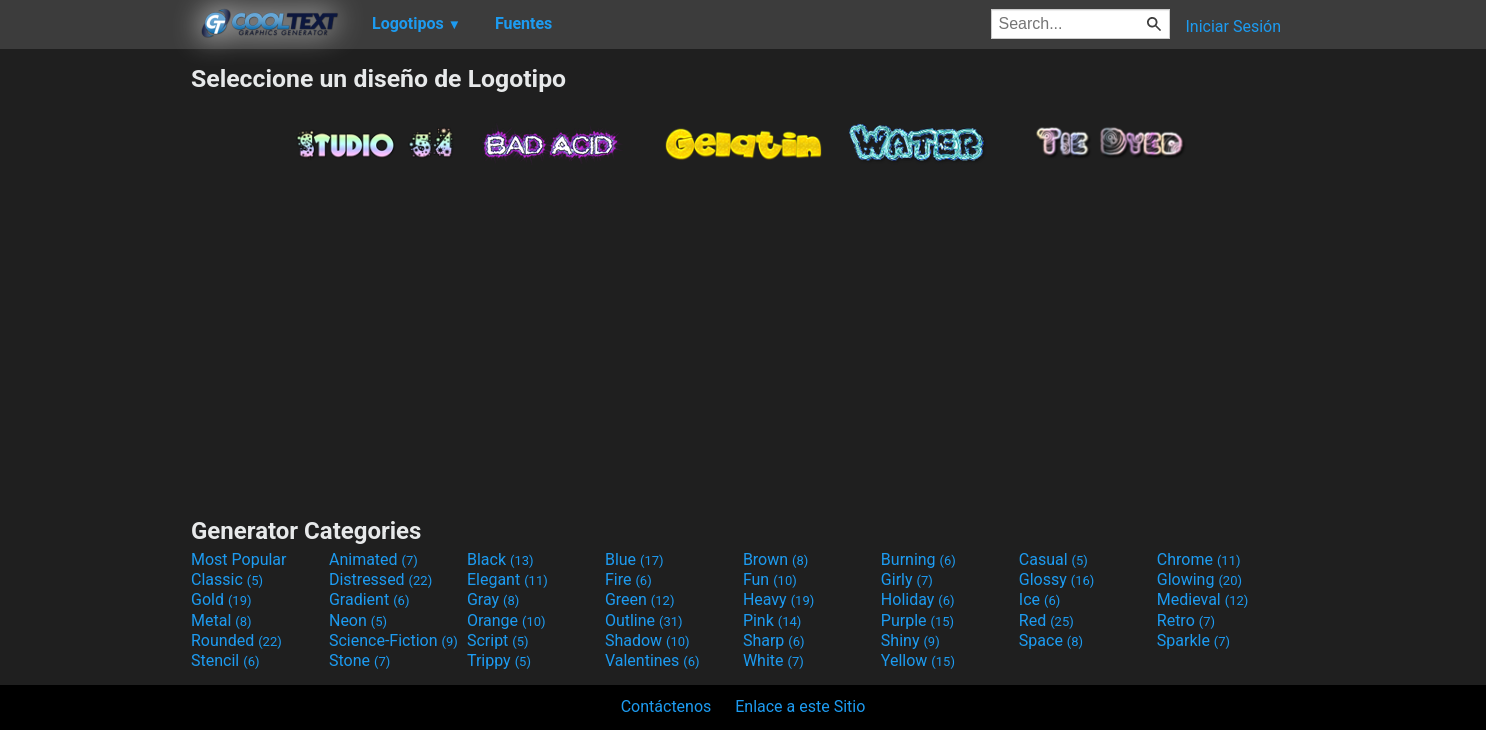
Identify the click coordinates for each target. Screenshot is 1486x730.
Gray (493, 599)
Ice (1039, 599)
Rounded (236, 640)
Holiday (918, 599)
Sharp (774, 640)
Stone (359, 660)
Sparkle (1193, 640)
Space (1051, 640)
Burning (918, 559)
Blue (634, 559)
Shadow (647, 640)
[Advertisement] (95, 364)
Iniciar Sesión (1233, 26)
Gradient (369, 599)
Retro (1186, 620)
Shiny (910, 640)
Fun (770, 579)
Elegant (507, 579)
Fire (628, 579)
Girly (907, 579)
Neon (358, 620)
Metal (221, 620)
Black (500, 559)
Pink (772, 620)
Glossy (1057, 579)
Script (498, 640)
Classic (227, 579)
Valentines (652, 660)
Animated (373, 559)
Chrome (1199, 559)
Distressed (380, 579)
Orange (506, 620)
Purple (917, 620)
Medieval (1203, 599)
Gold (221, 599)
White (773, 660)
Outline (644, 620)
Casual (1053, 559)
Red (1046, 620)
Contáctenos (666, 706)
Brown (775, 559)
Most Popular (239, 559)
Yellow (918, 660)
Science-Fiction (393, 640)
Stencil (225, 660)
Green (640, 599)
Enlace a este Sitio (800, 706)
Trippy (499, 660)
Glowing (1199, 579)
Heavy (778, 599)
